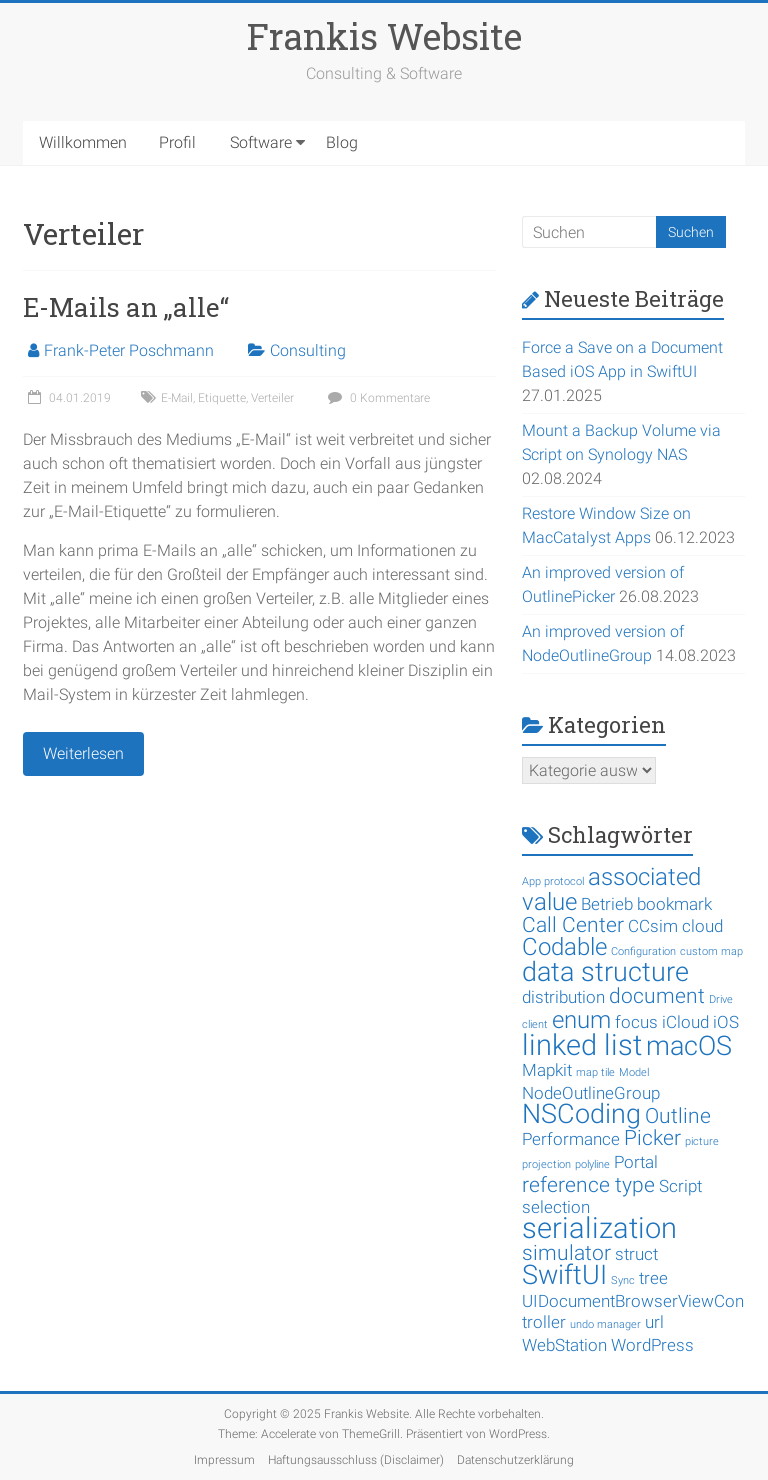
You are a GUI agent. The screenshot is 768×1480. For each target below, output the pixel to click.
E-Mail (177, 398)
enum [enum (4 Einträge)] (581, 1020)
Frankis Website (384, 36)
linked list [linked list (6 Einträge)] (582, 1045)
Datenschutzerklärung (515, 1460)
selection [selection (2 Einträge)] (556, 1207)
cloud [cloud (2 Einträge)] (702, 926)
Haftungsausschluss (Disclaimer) (356, 1460)
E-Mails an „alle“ (126, 307)
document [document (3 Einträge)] (657, 996)
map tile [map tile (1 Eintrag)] (595, 1072)
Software (261, 142)
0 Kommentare (376, 398)
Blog (342, 142)
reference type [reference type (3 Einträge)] (588, 1185)
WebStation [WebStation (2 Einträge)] (564, 1345)
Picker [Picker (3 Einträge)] (652, 1138)
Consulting (308, 350)
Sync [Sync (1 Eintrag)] (623, 1280)
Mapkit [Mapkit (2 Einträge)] (547, 1070)
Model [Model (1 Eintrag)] (634, 1072)
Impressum (224, 1460)
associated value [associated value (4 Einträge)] (611, 889)
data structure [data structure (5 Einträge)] (605, 972)
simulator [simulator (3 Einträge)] (566, 1253)
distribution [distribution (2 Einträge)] (563, 997)
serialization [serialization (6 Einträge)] (599, 1228)
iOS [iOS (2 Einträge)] (726, 1022)
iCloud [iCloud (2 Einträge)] (685, 1022)
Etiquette (222, 398)
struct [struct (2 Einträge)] (636, 1254)
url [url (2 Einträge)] (654, 1322)
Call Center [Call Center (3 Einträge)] (573, 925)
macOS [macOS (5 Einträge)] (689, 1046)
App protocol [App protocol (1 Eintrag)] (553, 881)
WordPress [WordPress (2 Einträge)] (652, 1345)
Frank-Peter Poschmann (129, 350)
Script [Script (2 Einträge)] (680, 1186)
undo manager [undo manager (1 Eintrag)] (605, 1324)
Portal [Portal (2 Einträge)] (636, 1162)
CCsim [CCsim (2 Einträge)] (653, 926)
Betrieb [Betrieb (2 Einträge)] (607, 904)
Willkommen (83, 142)
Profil (177, 142)
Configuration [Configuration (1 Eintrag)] (643, 951)
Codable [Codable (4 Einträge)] (564, 947)
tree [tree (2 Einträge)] (653, 1278)
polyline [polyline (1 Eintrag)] (592, 1164)
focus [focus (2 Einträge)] (636, 1022)
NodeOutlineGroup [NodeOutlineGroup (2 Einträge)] (591, 1093)
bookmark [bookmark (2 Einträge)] (674, 904)
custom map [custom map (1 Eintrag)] (711, 951)
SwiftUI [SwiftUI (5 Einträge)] (564, 1275)
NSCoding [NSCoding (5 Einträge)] (581, 1114)
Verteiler (272, 398)
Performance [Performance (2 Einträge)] (571, 1139)
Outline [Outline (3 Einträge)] (678, 1116)
